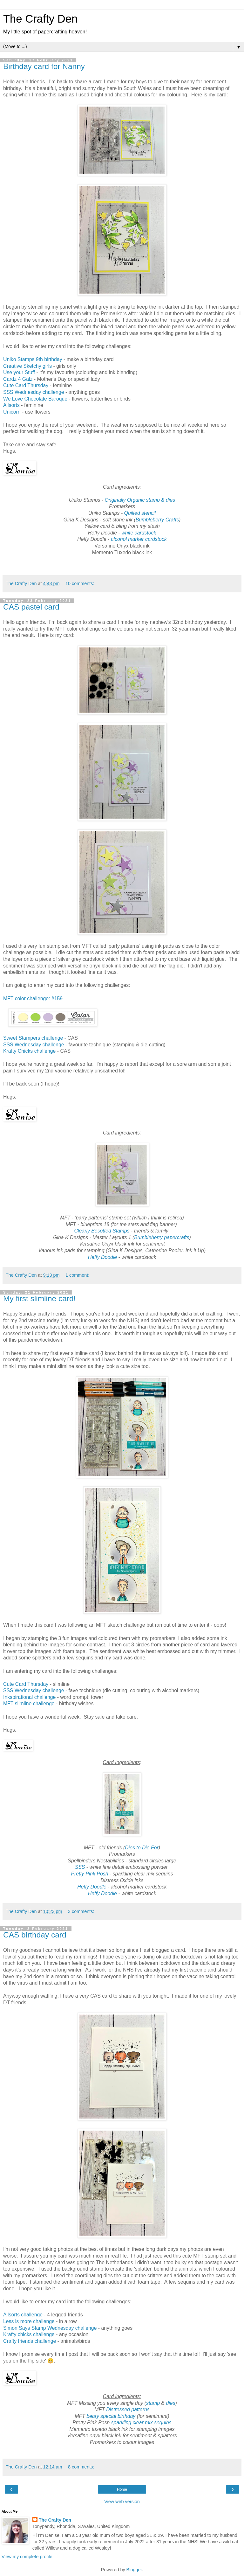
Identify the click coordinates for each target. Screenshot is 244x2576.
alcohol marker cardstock (139, 539)
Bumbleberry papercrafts (161, 1237)
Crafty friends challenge (29, 2341)
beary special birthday (111, 2416)
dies (170, 2403)
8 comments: (81, 2466)
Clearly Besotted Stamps (102, 1230)
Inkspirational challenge (29, 1697)
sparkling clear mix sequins (141, 2422)
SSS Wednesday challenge (33, 392)
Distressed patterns (127, 2409)
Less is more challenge (29, 2321)
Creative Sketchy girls (27, 366)
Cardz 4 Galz (18, 379)
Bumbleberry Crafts (157, 519)
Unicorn (12, 412)
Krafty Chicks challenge (29, 1051)
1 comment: (77, 1275)
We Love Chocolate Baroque (35, 398)
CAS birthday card (34, 1934)
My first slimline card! (39, 1298)
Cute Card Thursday (25, 385)
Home (122, 2489)
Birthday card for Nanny (44, 66)
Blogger (134, 2569)
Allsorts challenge (23, 2314)
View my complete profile (27, 2556)
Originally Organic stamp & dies (140, 500)
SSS (80, 1867)
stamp (153, 2403)
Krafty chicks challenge (29, 2334)
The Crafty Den (40, 19)
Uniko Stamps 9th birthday (32, 359)
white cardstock (138, 532)
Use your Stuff (19, 372)
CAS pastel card (31, 607)
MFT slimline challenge (29, 1703)
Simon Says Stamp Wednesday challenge (50, 2328)
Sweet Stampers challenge (33, 1038)
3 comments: (81, 1911)
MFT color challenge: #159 (33, 998)
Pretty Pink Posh (89, 1873)
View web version (122, 2501)
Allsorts (11, 405)
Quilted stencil (140, 513)
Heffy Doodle (102, 1257)
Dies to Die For (142, 1847)
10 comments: (79, 583)
